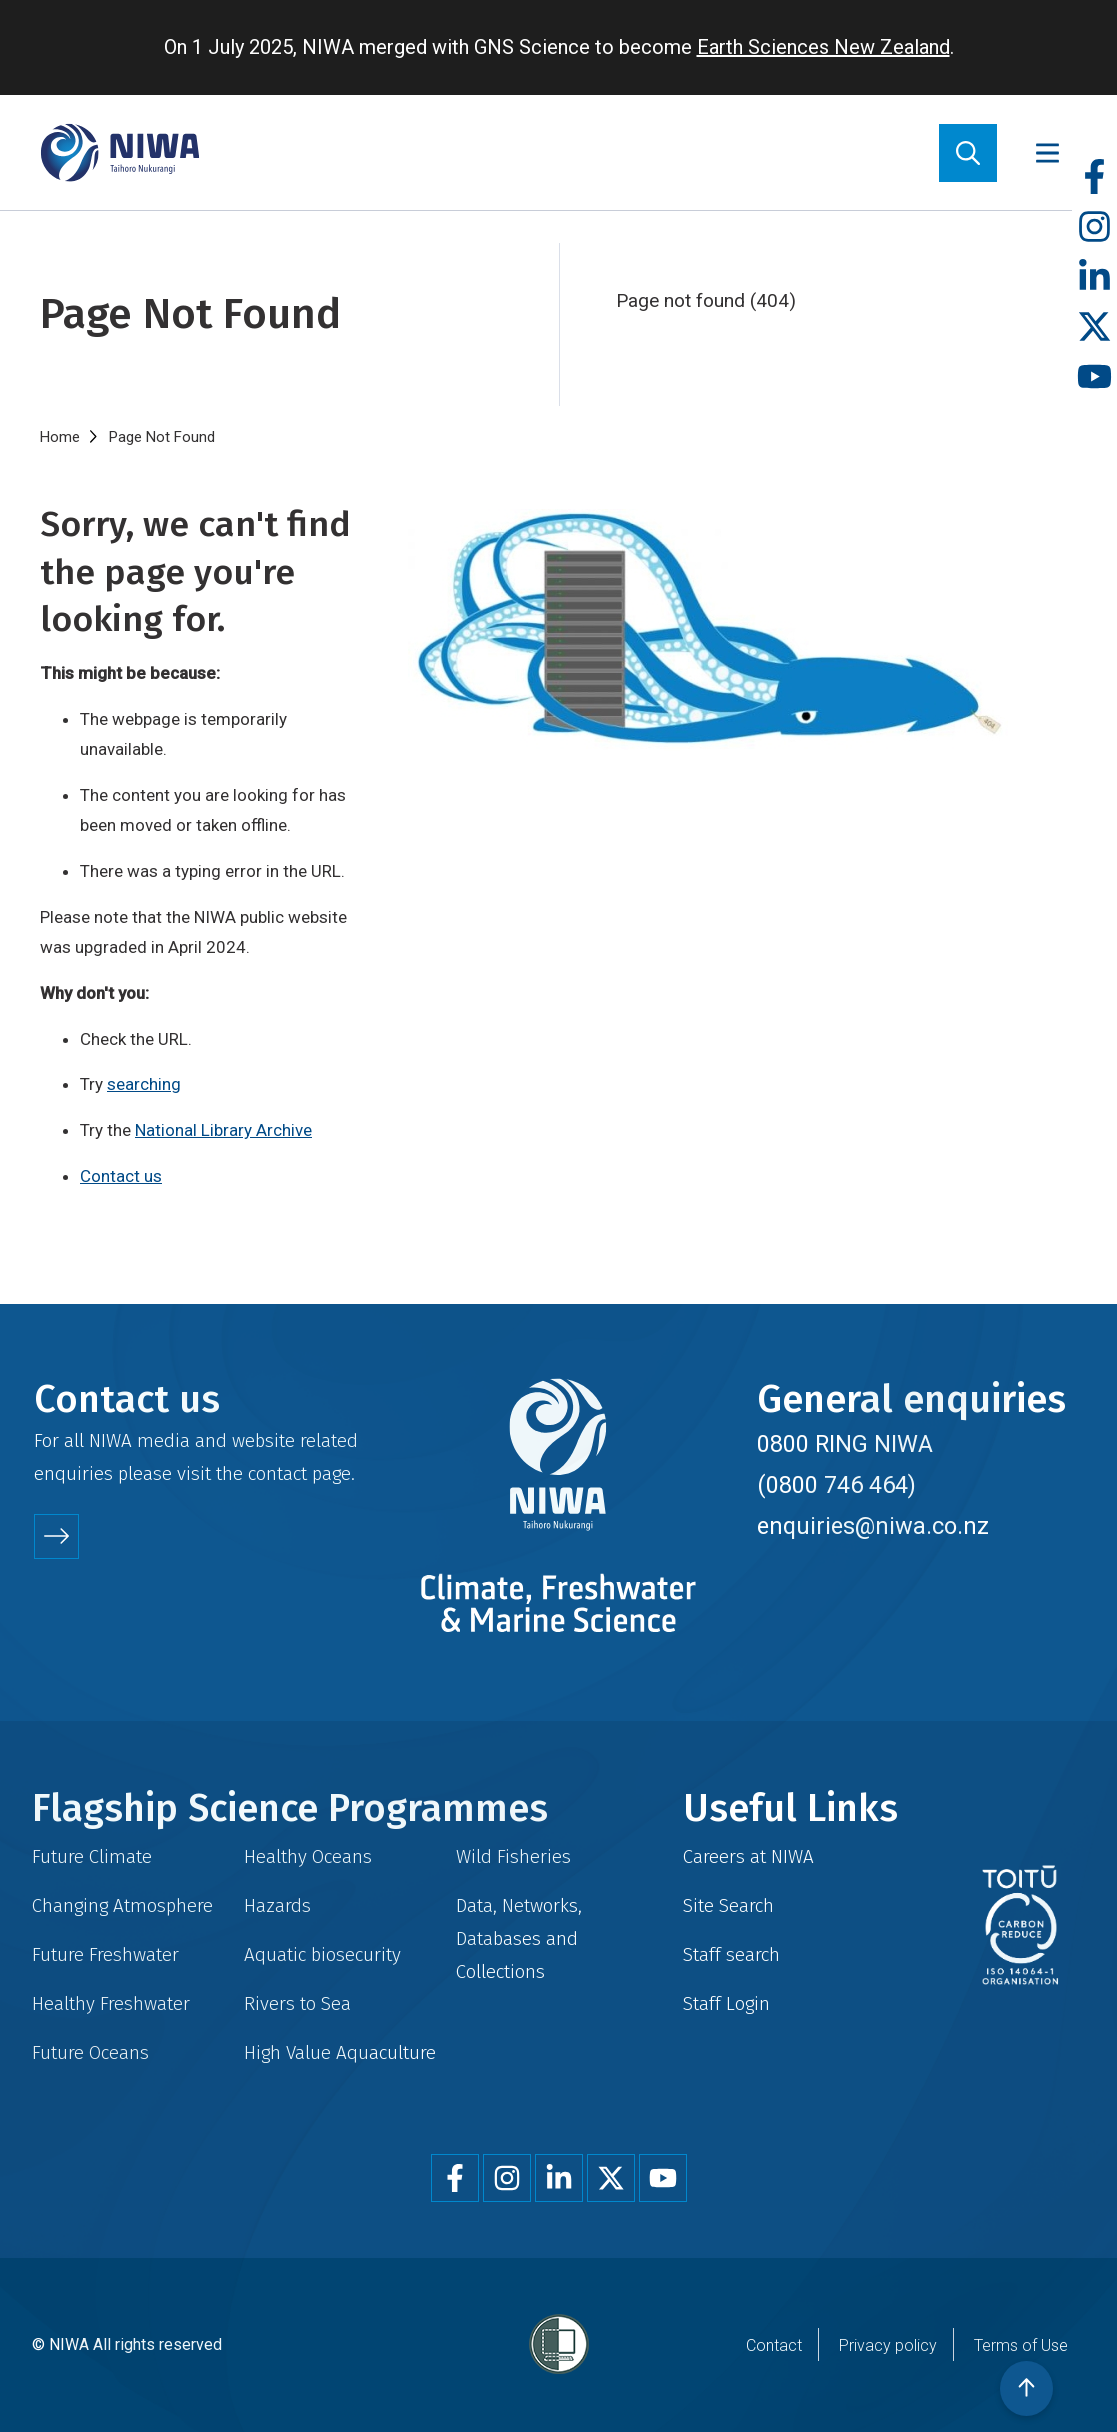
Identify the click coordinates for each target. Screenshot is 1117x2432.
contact (277, 1473)
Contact (774, 2345)
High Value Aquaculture (340, 2052)
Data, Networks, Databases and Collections (519, 1938)
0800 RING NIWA (845, 1444)
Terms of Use (1021, 2345)
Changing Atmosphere (122, 1905)
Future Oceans (90, 2052)
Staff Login (726, 2003)
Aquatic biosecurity (322, 1954)
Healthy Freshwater (111, 2003)
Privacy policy (888, 2345)
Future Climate (92, 1856)
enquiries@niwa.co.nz (873, 1526)
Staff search (731, 1954)
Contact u (116, 1176)
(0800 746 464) (836, 1485)
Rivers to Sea (297, 2003)
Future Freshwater (105, 1954)
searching (144, 1084)
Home (60, 437)
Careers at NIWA (748, 1856)
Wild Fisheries (513, 1856)
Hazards (277, 1905)
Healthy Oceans (308, 1856)
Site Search (728, 1905)
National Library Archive (223, 1130)
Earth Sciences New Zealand (823, 47)
